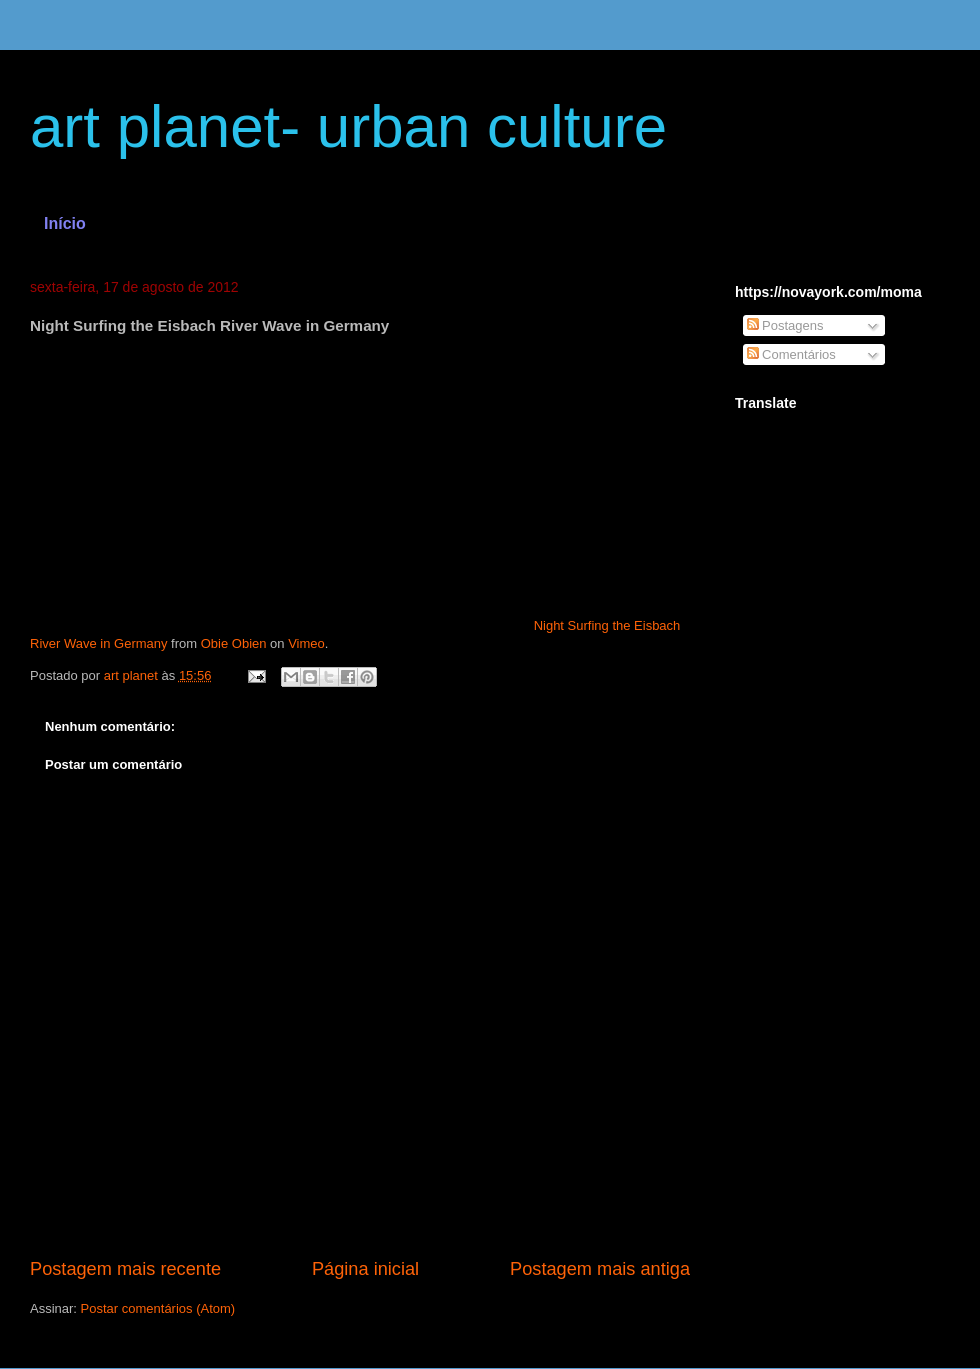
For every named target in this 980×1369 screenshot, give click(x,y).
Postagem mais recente (125, 1269)
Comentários (791, 354)
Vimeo (306, 643)
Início (65, 223)
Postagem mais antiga (600, 1269)
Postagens (785, 325)
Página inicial (365, 1269)
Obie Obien (234, 643)
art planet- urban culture (348, 126)
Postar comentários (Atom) (158, 1308)
